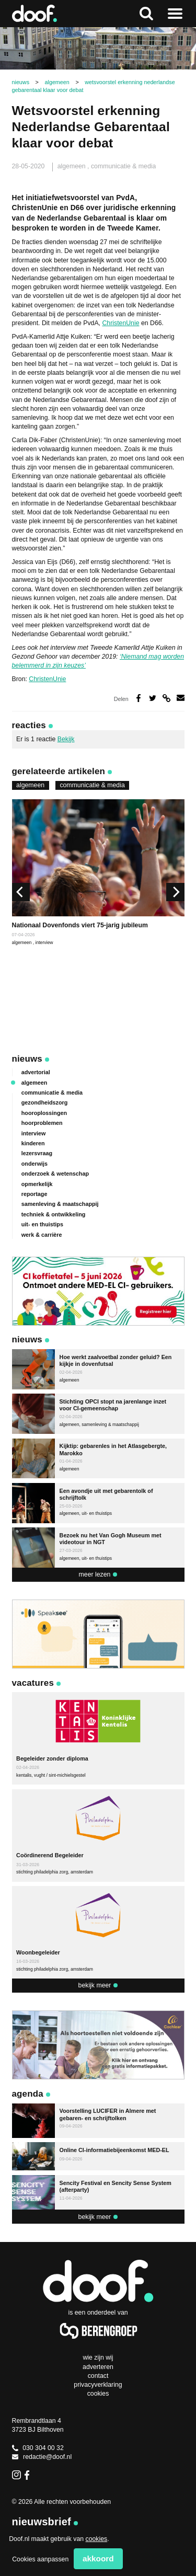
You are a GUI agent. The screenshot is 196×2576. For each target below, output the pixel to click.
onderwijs (34, 1163)
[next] (175, 892)
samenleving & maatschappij (60, 1204)
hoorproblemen (42, 1123)
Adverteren (98, 2367)
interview (44, 942)
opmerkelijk (37, 1184)
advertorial (35, 1072)
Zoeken (146, 13)
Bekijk (66, 739)
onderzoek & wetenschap (55, 1173)
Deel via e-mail (181, 698)
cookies (97, 2539)
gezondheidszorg (44, 1102)
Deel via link (166, 698)
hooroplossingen (44, 1113)
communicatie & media (123, 166)
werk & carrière (41, 1235)
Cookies (98, 2393)
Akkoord (98, 2558)
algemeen (72, 166)
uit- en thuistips (42, 1224)
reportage (34, 1194)
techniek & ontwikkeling (53, 1214)
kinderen (33, 1143)
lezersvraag (36, 1153)
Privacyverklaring (98, 2384)
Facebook (29, 2474)
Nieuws (27, 1059)
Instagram (16, 2474)
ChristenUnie (120, 323)
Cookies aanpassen (40, 2559)
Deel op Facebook (139, 698)
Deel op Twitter (153, 698)
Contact (98, 2375)
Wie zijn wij (98, 2357)
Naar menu (175, 13)
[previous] (21, 892)
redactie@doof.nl (42, 2456)
